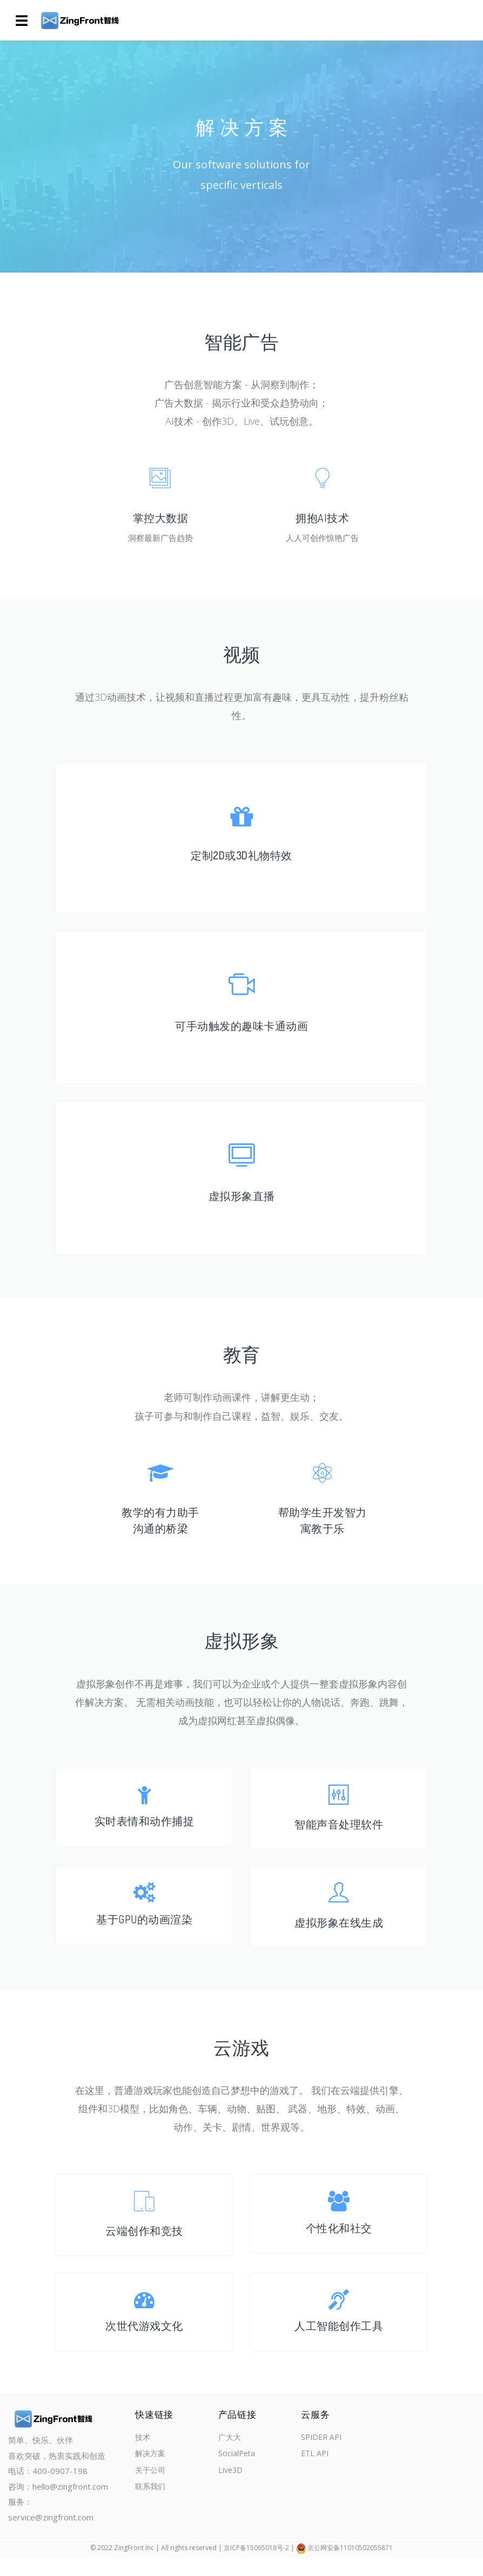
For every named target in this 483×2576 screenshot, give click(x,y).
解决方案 (151, 2474)
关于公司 (151, 2491)
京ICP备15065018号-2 (256, 2566)
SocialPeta (236, 2474)
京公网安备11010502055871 (350, 2566)
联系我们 (151, 2509)
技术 (143, 2456)
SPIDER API (319, 2456)
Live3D (230, 2491)
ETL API (312, 2474)
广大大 (229, 2456)
